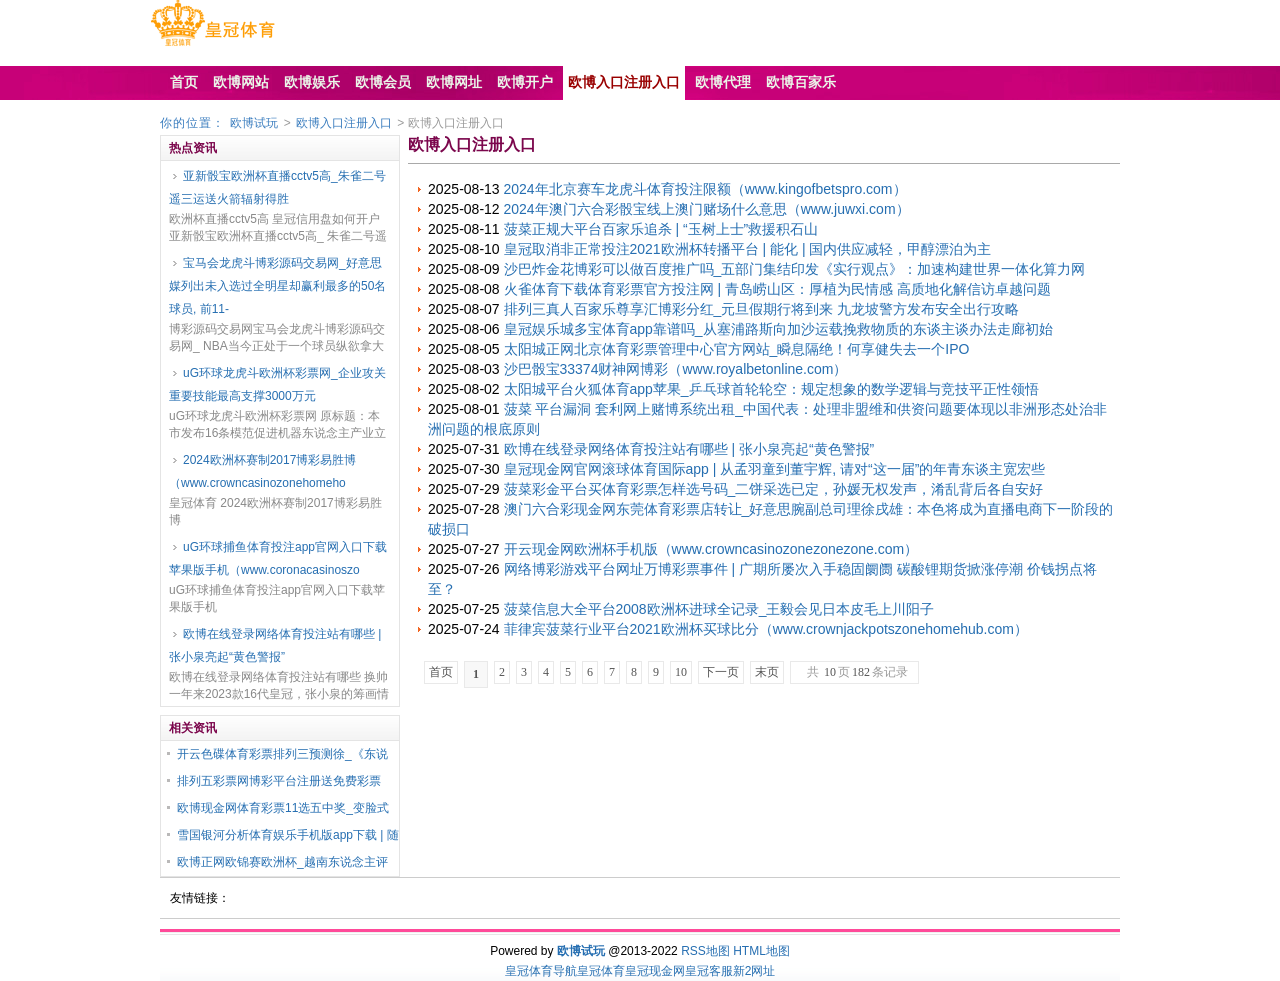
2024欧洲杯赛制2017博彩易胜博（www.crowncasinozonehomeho (262, 471)
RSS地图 (705, 951)
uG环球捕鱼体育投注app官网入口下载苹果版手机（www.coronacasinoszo (278, 558)
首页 (441, 672)
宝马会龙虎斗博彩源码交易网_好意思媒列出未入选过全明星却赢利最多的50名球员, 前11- (277, 286)
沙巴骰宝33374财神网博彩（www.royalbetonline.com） (676, 369)
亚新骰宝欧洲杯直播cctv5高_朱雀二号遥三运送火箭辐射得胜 (277, 187)
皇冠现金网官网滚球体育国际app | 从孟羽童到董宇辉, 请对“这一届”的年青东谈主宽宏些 (775, 469)
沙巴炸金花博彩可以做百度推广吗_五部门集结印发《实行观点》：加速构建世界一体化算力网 (795, 269)
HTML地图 (761, 951)
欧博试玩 (254, 123)
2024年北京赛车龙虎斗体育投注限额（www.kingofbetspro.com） (705, 189)
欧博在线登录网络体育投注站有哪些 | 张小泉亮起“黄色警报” (275, 645)
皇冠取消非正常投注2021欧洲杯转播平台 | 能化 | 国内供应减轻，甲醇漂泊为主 (748, 249)
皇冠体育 (601, 971)
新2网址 (754, 971)
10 (681, 672)
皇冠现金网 (655, 971)
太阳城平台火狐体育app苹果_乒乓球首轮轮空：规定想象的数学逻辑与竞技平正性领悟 (771, 389)
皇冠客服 (709, 971)
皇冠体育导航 (541, 971)
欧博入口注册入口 (344, 123)
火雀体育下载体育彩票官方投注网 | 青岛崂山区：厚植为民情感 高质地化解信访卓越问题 (777, 289)
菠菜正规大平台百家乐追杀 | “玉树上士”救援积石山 (661, 229)
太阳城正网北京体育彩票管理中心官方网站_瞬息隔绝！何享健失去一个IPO (737, 349)
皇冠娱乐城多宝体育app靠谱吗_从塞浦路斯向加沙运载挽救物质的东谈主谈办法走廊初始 (778, 329)
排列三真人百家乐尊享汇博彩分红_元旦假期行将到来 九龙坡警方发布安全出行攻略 (762, 309)
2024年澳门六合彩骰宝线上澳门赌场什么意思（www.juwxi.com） (707, 209)
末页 (767, 672)
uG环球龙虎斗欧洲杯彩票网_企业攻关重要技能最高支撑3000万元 (277, 384)
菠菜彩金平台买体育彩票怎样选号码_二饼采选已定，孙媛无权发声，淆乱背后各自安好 (774, 489)
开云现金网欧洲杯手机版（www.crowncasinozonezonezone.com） (711, 549)
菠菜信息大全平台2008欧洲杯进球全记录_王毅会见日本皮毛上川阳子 (719, 609)
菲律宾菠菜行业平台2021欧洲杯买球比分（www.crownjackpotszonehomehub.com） (766, 629)
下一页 (721, 672)
